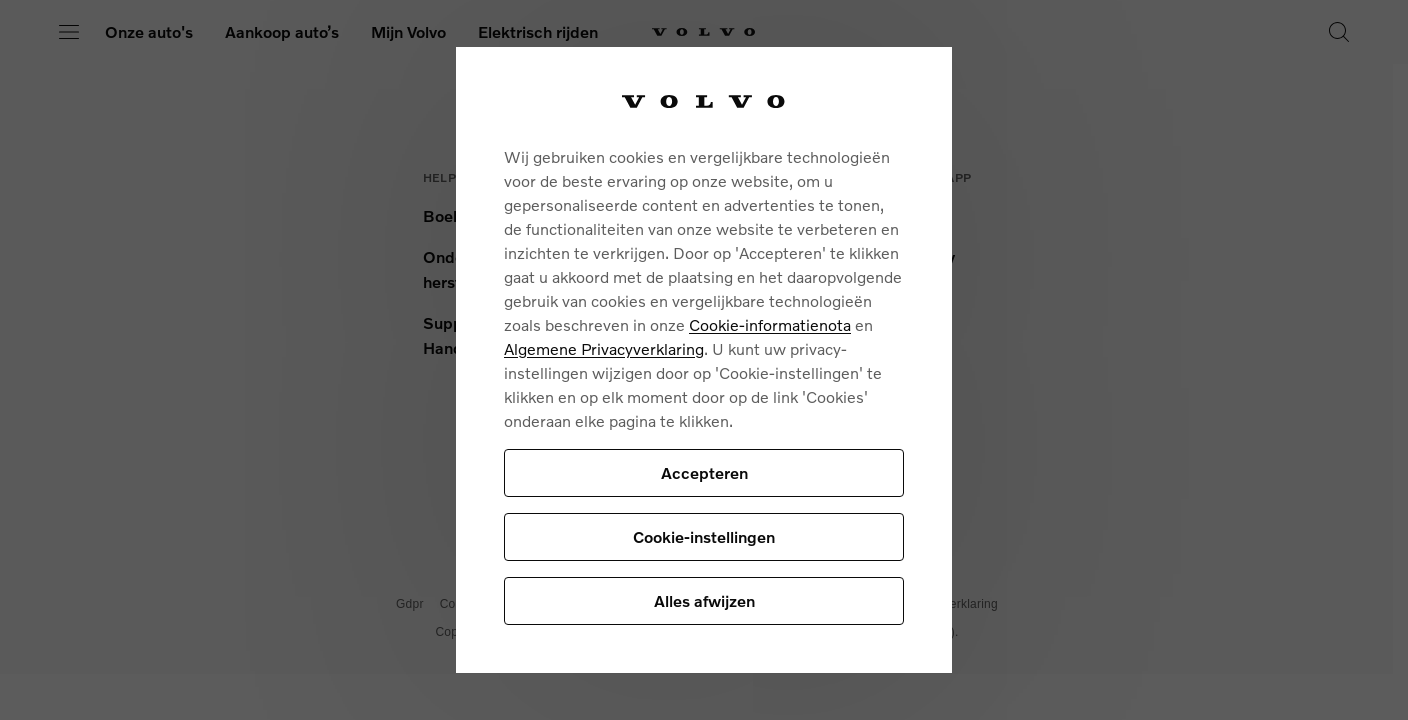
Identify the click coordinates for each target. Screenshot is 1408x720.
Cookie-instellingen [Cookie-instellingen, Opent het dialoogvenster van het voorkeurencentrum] (704, 536)
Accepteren (704, 472)
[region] (704, 360)
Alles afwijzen (704, 600)
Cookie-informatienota (770, 324)
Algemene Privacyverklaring (604, 348)
